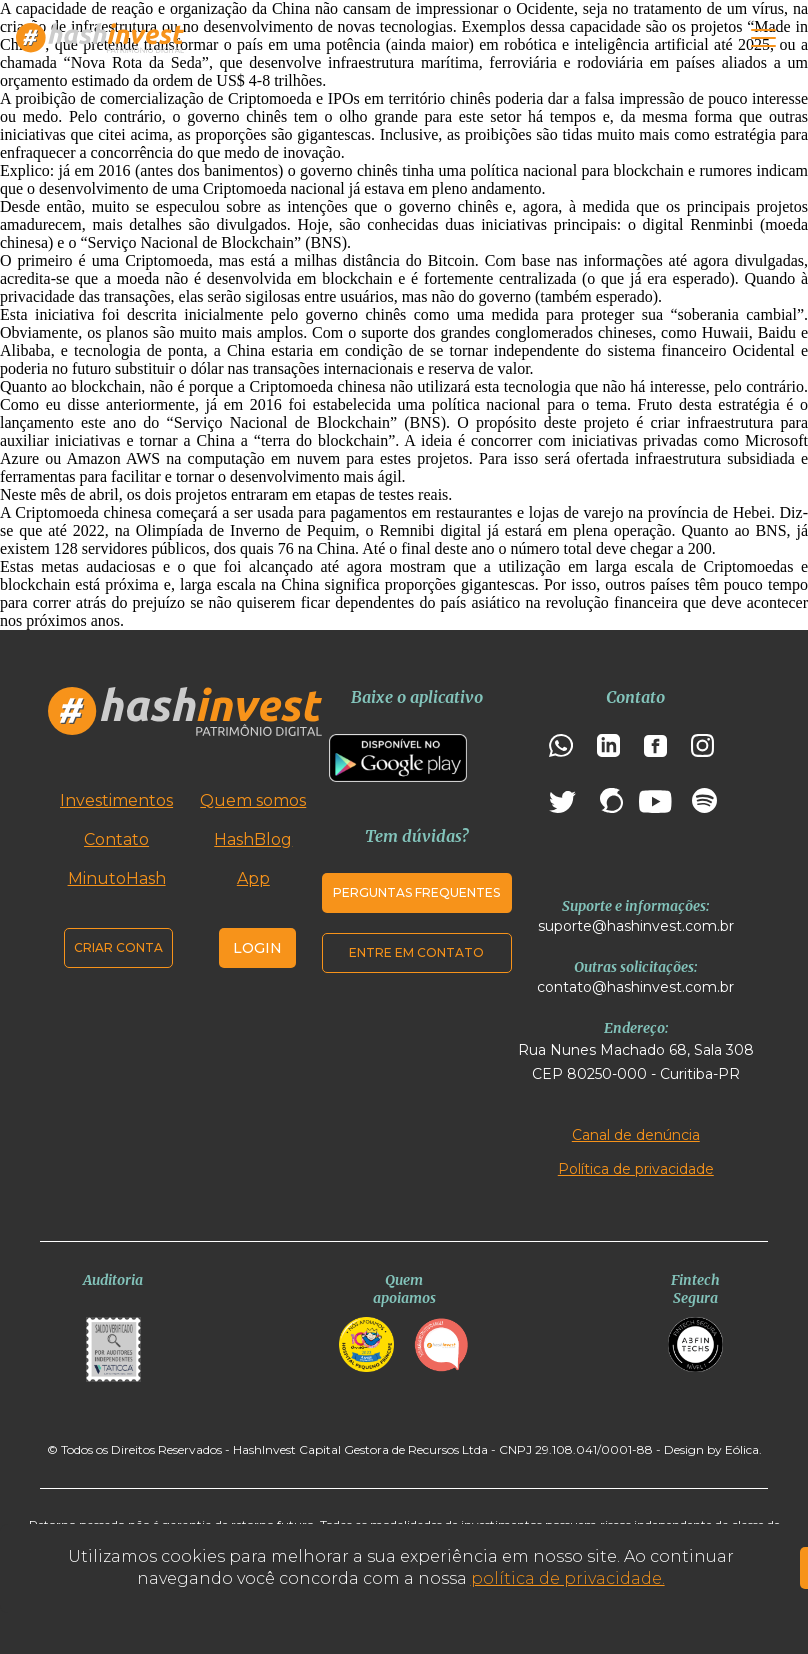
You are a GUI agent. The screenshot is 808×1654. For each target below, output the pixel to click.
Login (257, 948)
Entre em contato (416, 952)
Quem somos (253, 800)
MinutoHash (117, 878)
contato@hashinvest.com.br (635, 987)
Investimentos (116, 800)
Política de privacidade (636, 1169)
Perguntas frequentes (416, 892)
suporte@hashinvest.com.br (636, 926)
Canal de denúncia (636, 1135)
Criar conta (118, 947)
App (253, 878)
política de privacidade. (568, 1578)
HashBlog (253, 839)
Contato (116, 839)
